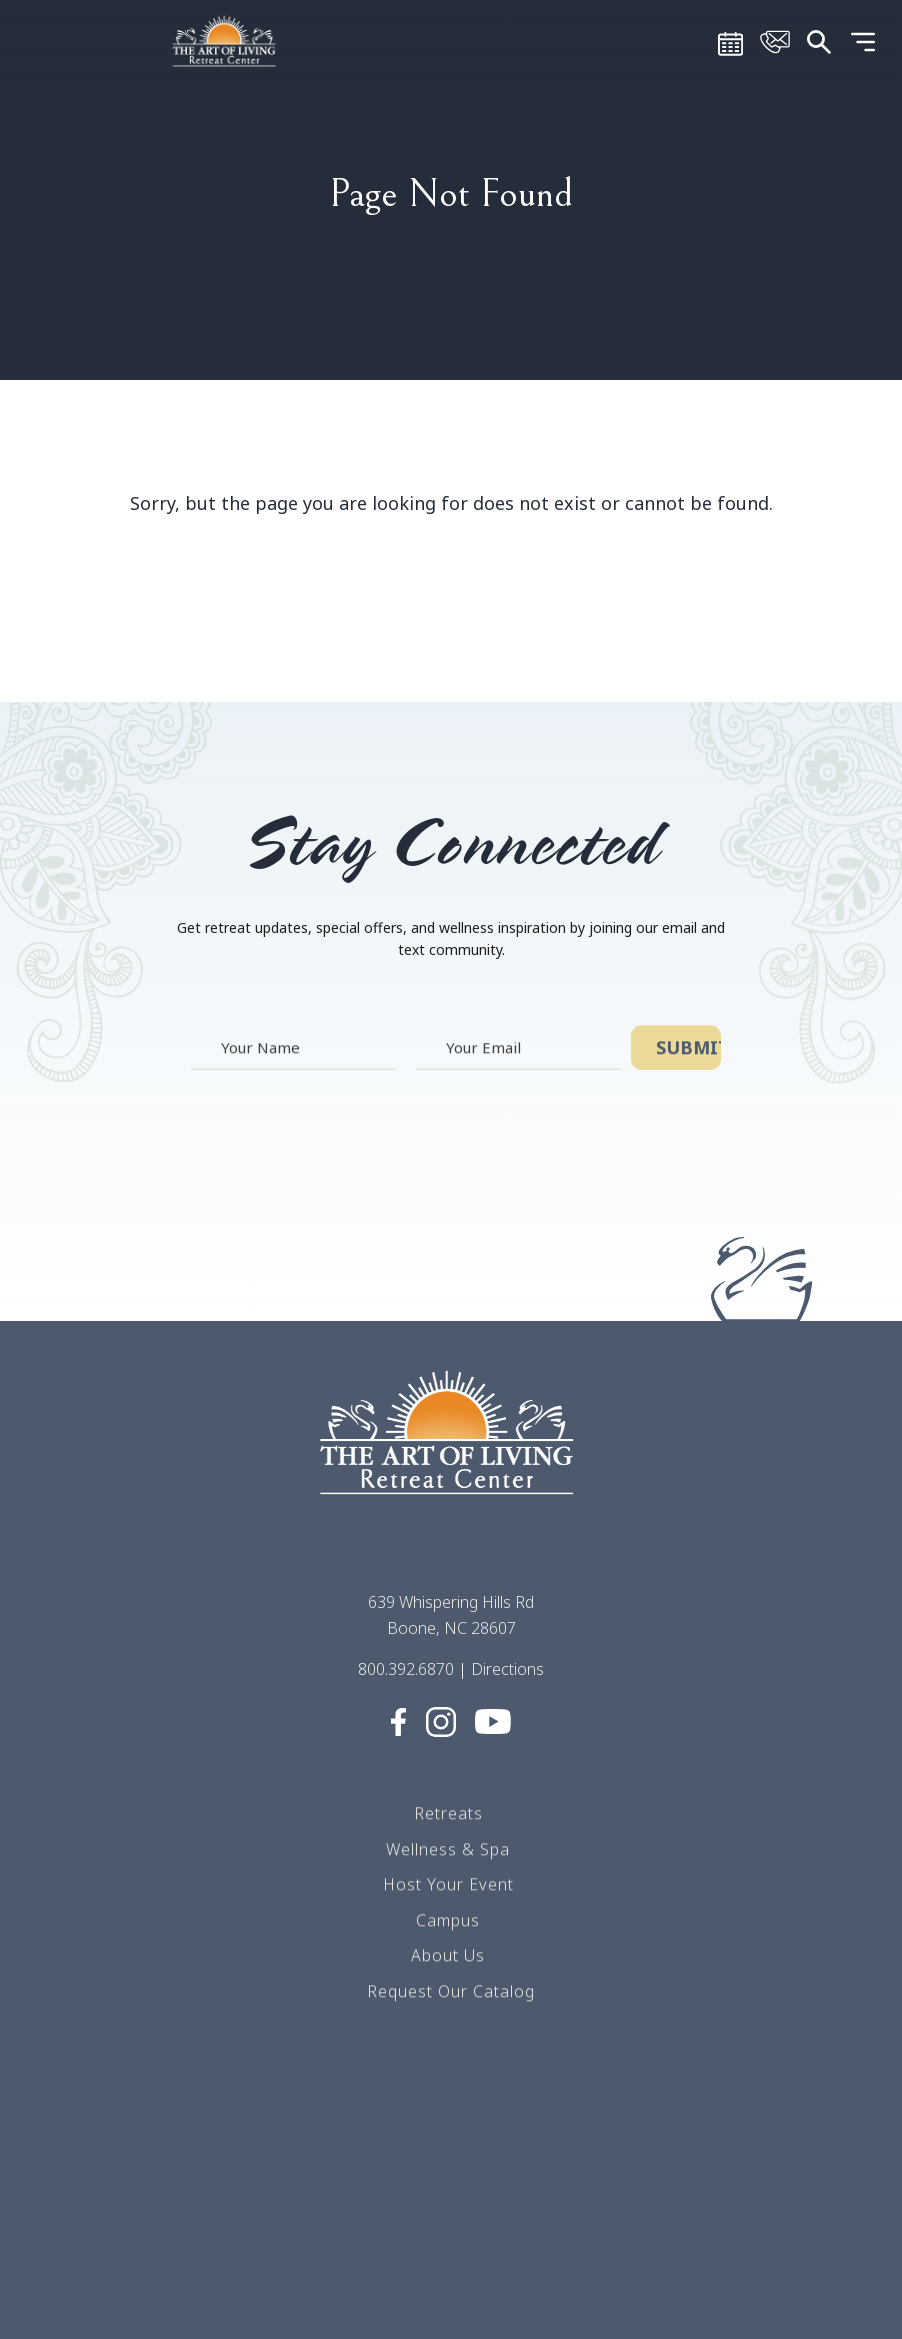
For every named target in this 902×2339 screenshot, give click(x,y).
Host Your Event (448, 1887)
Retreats (448, 1816)
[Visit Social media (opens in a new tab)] (398, 1724)
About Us (448, 1958)
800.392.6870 (406, 1673)
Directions (507, 1673)
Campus (448, 1923)
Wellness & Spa (448, 1851)
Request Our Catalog (451, 1994)
